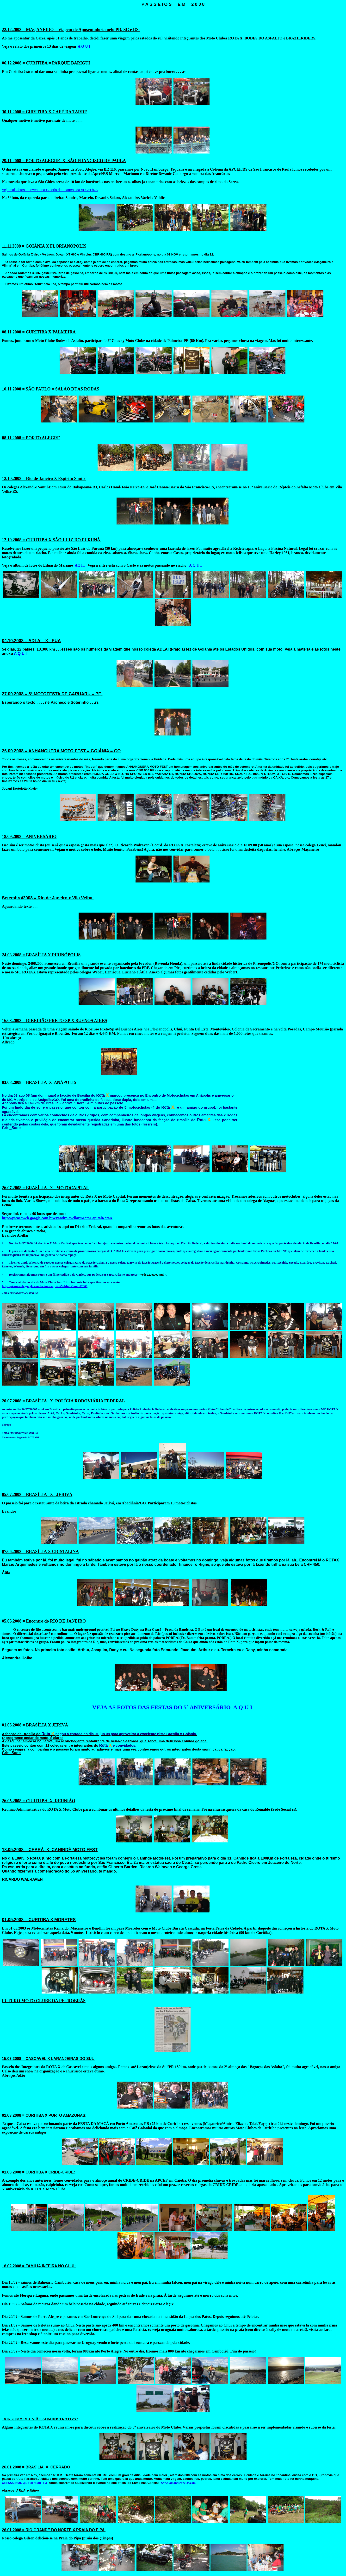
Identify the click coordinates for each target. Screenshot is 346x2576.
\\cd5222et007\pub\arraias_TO (24, 2483)
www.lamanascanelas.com (178, 2483)
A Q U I (84, 46)
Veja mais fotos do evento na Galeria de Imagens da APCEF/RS (50, 190)
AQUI (80, 565)
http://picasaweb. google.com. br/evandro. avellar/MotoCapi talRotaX (57, 1218)
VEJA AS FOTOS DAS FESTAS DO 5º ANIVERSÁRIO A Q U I (173, 1707)
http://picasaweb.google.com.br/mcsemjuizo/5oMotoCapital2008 (44, 1286)
